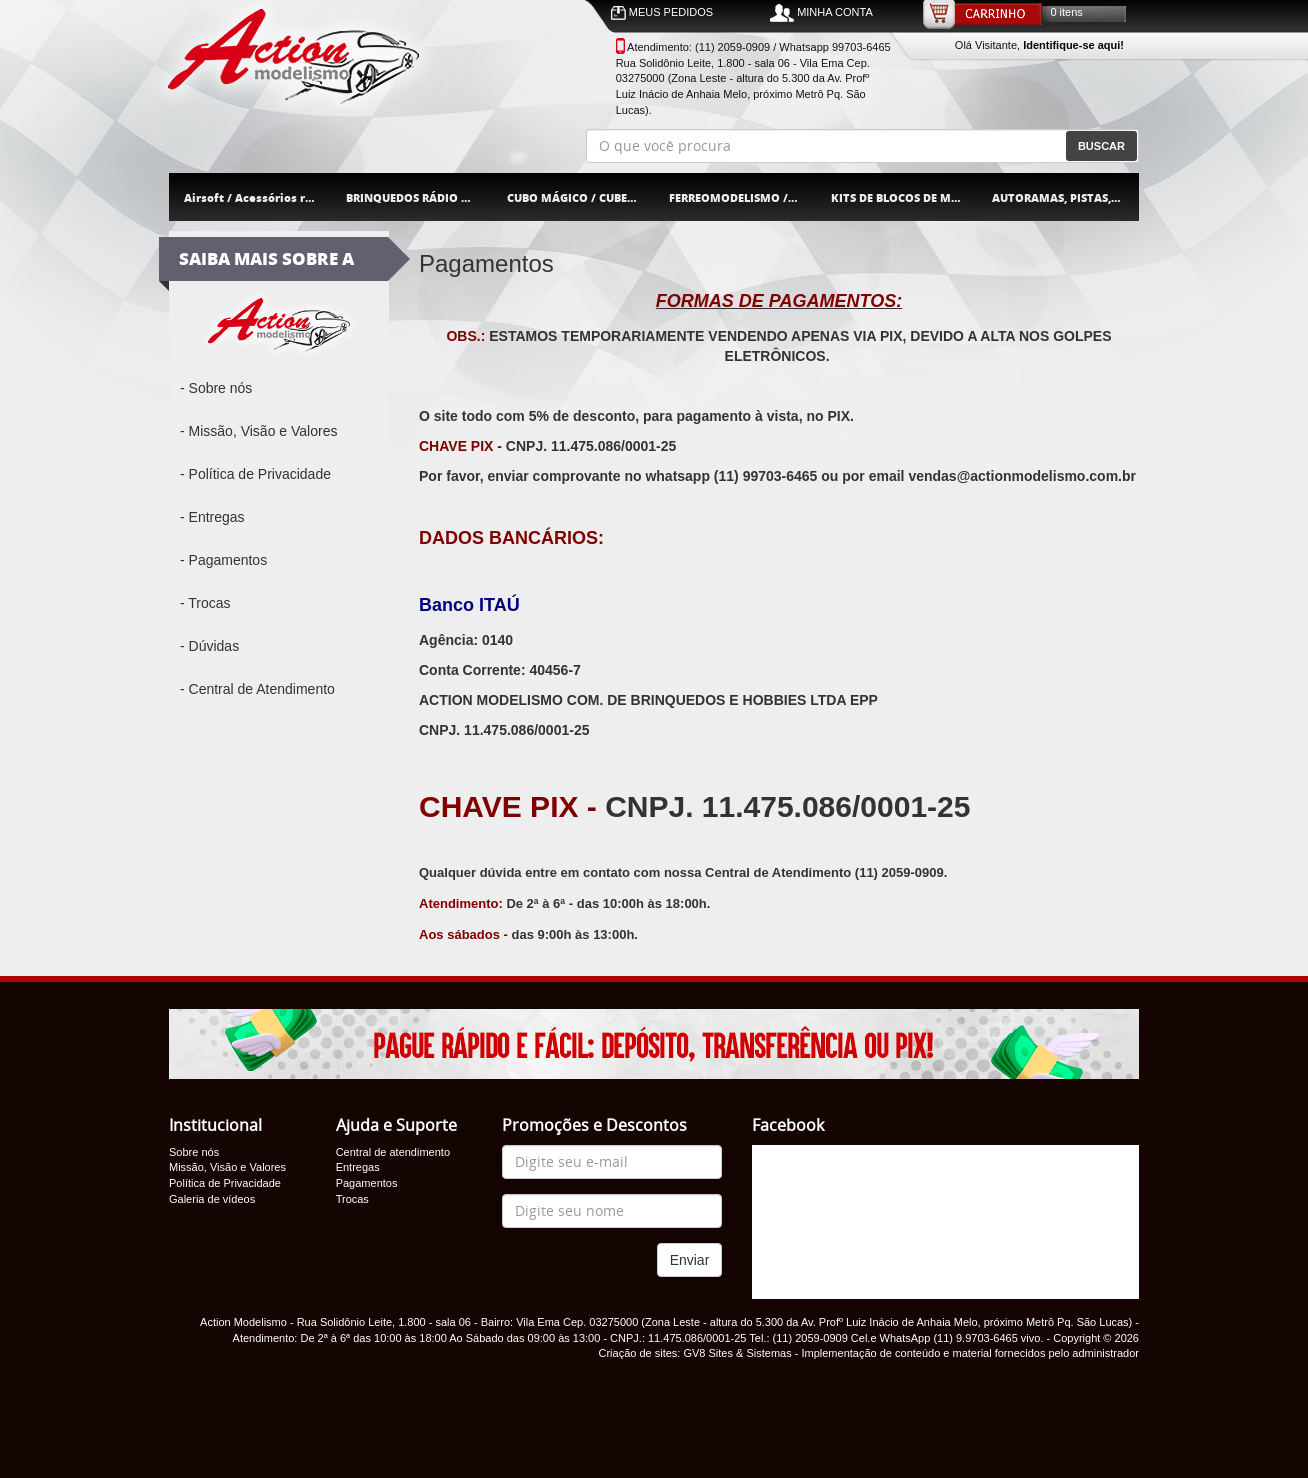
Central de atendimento (393, 1152)
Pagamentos (367, 1183)
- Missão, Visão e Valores (258, 431)
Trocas (352, 1199)
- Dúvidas (209, 646)
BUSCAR (1101, 146)
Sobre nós (194, 1152)
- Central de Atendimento (257, 689)
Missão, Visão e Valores (227, 1167)
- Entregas (212, 517)
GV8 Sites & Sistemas (737, 1353)
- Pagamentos (223, 560)
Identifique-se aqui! (1073, 45)
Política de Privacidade (225, 1183)
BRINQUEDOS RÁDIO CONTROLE (419, 197)
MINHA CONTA (821, 13)
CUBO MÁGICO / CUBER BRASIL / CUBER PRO (580, 197)
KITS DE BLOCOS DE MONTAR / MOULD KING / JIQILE (904, 197)
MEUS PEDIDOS (662, 13)
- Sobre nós (216, 388)
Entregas (358, 1167)
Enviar (690, 1260)
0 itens (1066, 12)
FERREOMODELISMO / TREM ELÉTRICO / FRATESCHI (742, 197)
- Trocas (205, 603)
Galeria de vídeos (212, 1199)
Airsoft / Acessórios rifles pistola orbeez (257, 197)
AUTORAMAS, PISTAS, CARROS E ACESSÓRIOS (1065, 197)
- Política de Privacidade (255, 474)
